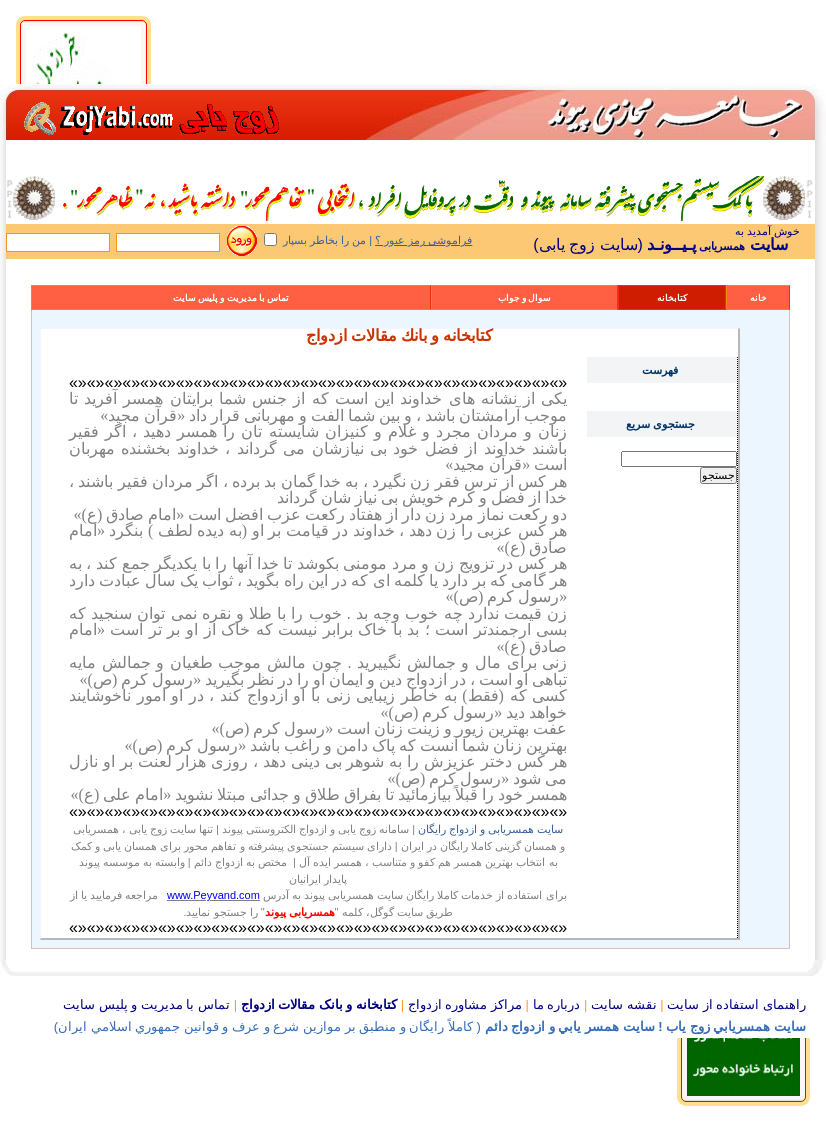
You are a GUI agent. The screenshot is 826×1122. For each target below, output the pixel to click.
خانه (758, 298)
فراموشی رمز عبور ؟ (423, 240)
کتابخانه (672, 298)
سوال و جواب (525, 298)
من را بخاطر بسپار (324, 240)
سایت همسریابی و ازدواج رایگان (490, 829)
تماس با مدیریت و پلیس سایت (231, 298)
